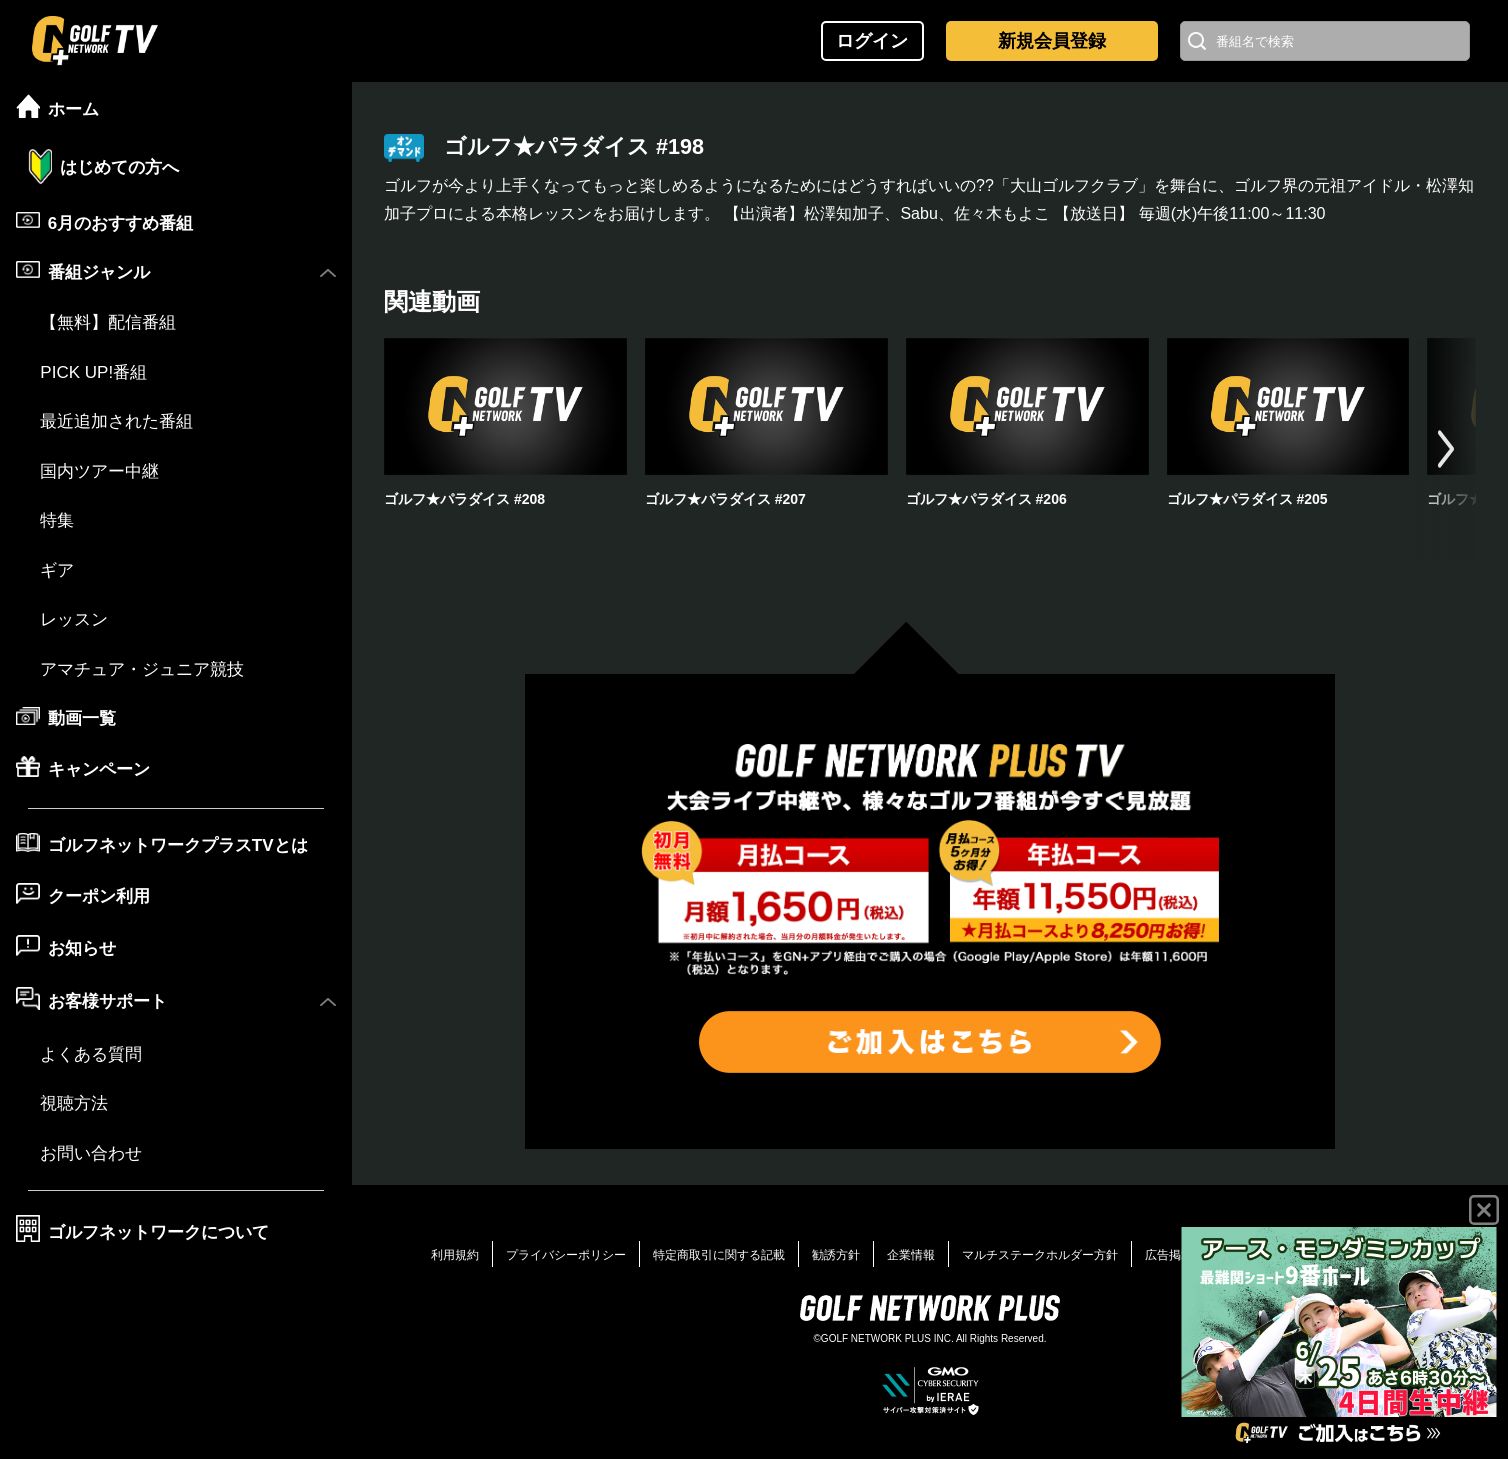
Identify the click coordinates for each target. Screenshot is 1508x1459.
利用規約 (455, 1255)
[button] (1446, 448)
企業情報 (911, 1255)
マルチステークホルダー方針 (1040, 1255)
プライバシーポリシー (566, 1255)
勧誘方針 (836, 1255)
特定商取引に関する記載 (719, 1255)
